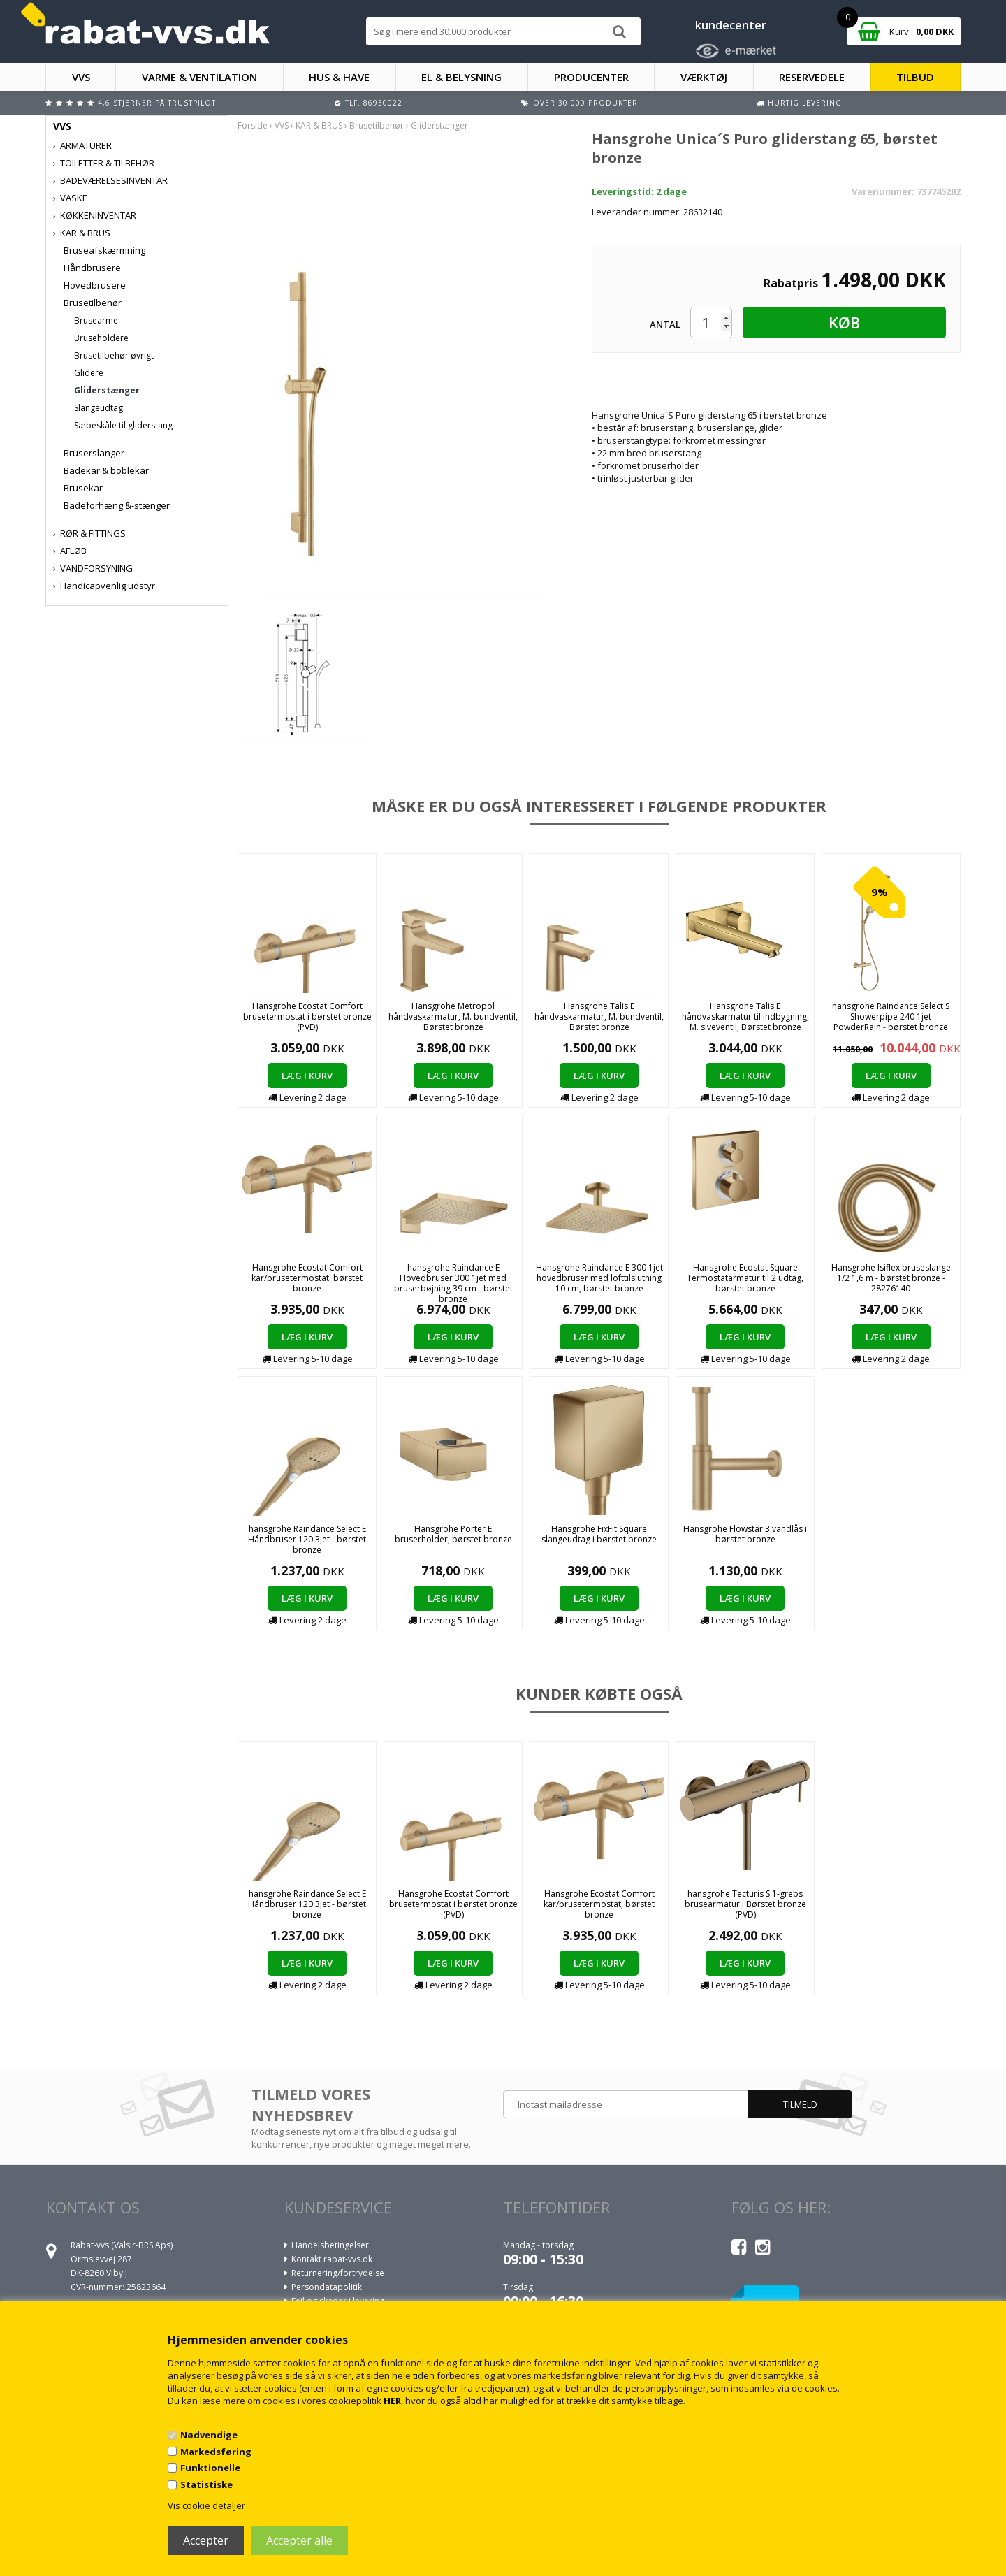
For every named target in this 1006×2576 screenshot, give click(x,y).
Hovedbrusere (95, 285)
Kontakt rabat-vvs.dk (331, 2259)
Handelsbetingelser (330, 2245)
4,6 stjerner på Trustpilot (157, 103)
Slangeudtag (98, 408)
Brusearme (96, 320)
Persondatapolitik (326, 2287)
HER (392, 2400)
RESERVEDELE (812, 77)
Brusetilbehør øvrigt (114, 355)
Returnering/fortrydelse (337, 2273)
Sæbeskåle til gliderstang (123, 425)
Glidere (88, 373)
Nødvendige (209, 2435)
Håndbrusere (92, 267)
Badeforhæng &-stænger (117, 505)
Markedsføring (216, 2451)
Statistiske (206, 2484)
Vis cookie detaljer (206, 2505)
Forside (253, 125)
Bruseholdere (101, 338)
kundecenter (730, 25)
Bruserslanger (94, 453)
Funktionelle (210, 2467)
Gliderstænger (107, 390)
